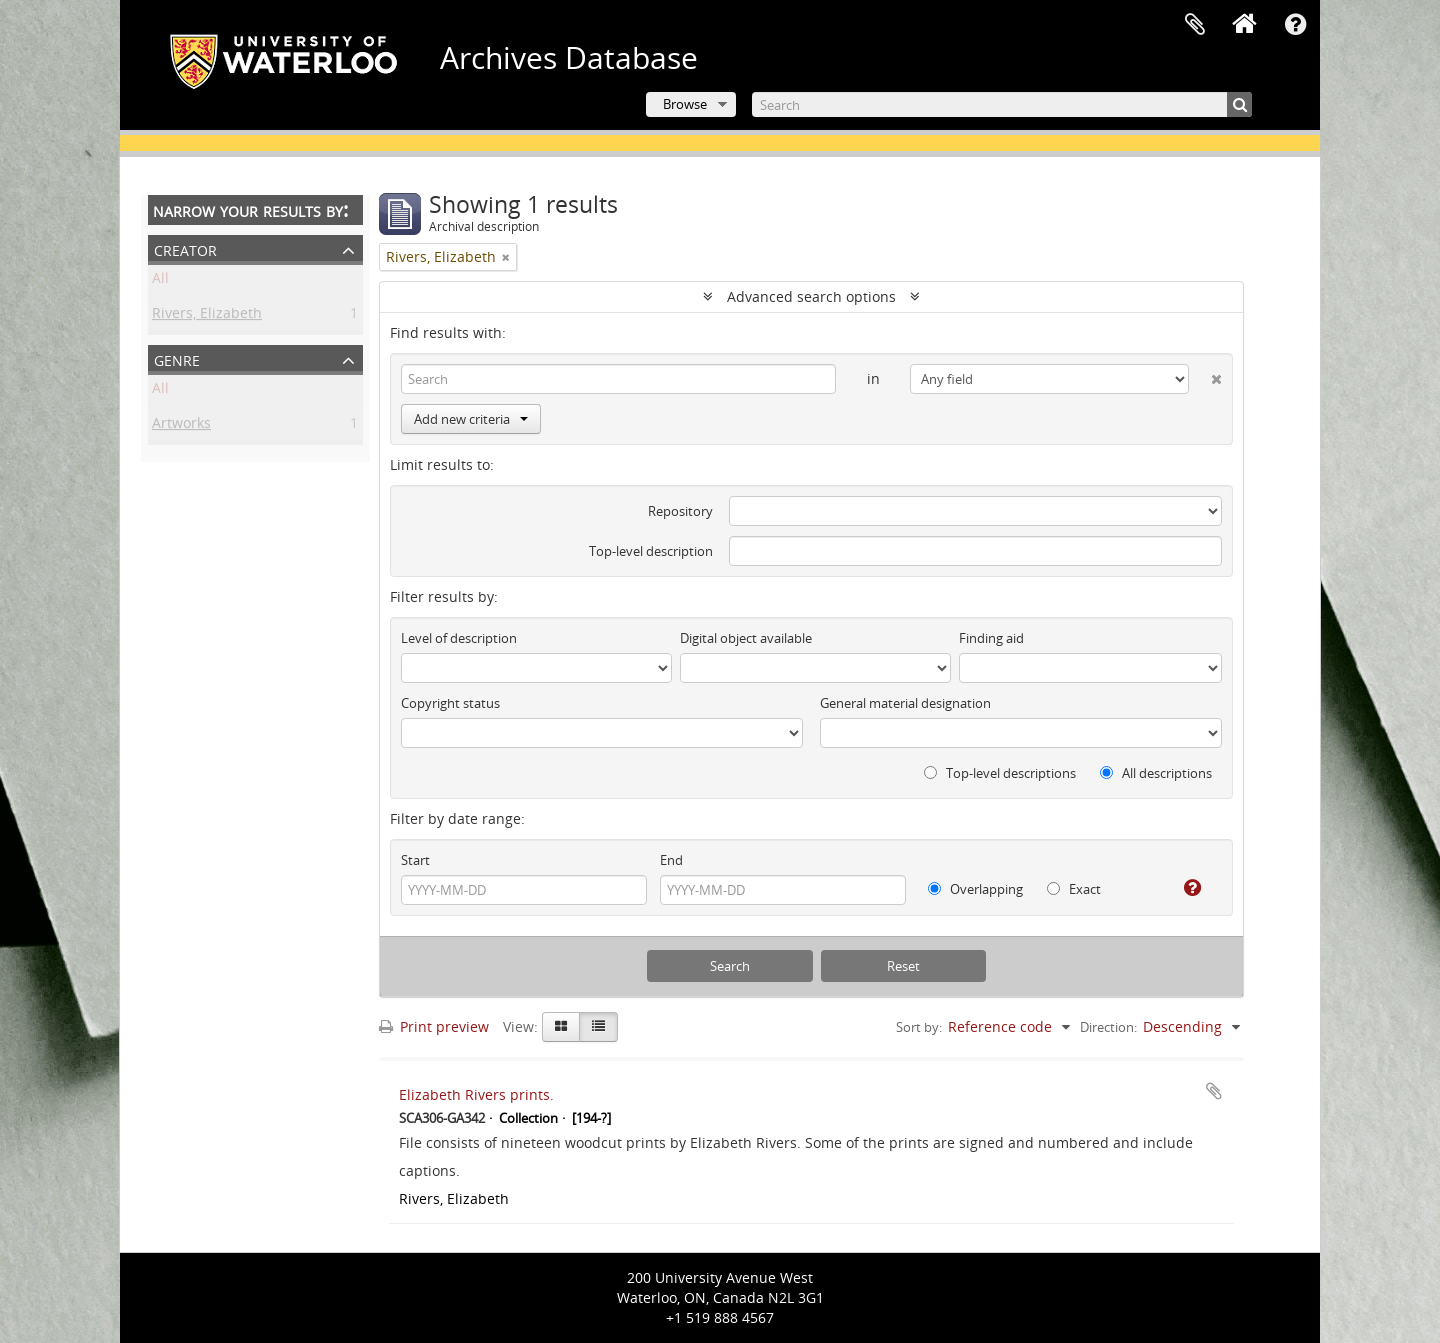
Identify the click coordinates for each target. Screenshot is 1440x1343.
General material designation (905, 703)
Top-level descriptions (1000, 773)
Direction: (1108, 1027)
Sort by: (919, 1027)
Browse (685, 104)
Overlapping (975, 889)
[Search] (1002, 104)
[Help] (1184, 888)
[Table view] (598, 1027)
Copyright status (450, 703)
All (160, 281)
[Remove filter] (506, 257)
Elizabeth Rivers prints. (476, 1094)
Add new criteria (471, 419)
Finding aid (991, 638)
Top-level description (651, 551)
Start (415, 860)
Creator (185, 248)
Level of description (459, 638)
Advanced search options (811, 296)
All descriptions (1156, 773)
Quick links (1295, 25)
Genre (177, 358)
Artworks (181, 426)
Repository (680, 511)
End (671, 860)
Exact (1074, 889)
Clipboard (1195, 25)
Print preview (434, 1026)
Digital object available (746, 638)
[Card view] (561, 1027)
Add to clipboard (1214, 1091)
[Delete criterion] (1205, 375)
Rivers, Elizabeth (207, 316)
